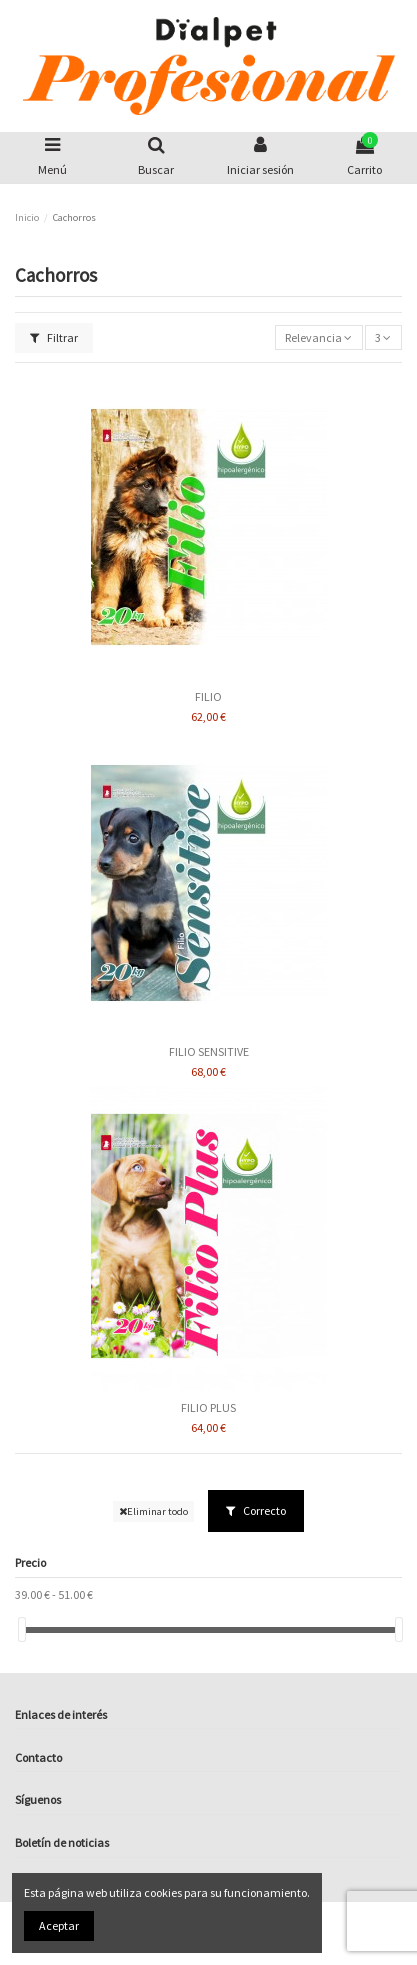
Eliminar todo (153, 1511)
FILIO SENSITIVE (209, 1051)
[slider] (22, 1629)
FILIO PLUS (208, 1407)
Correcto (256, 1510)
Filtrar (54, 337)
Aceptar (59, 1925)
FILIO (208, 696)
